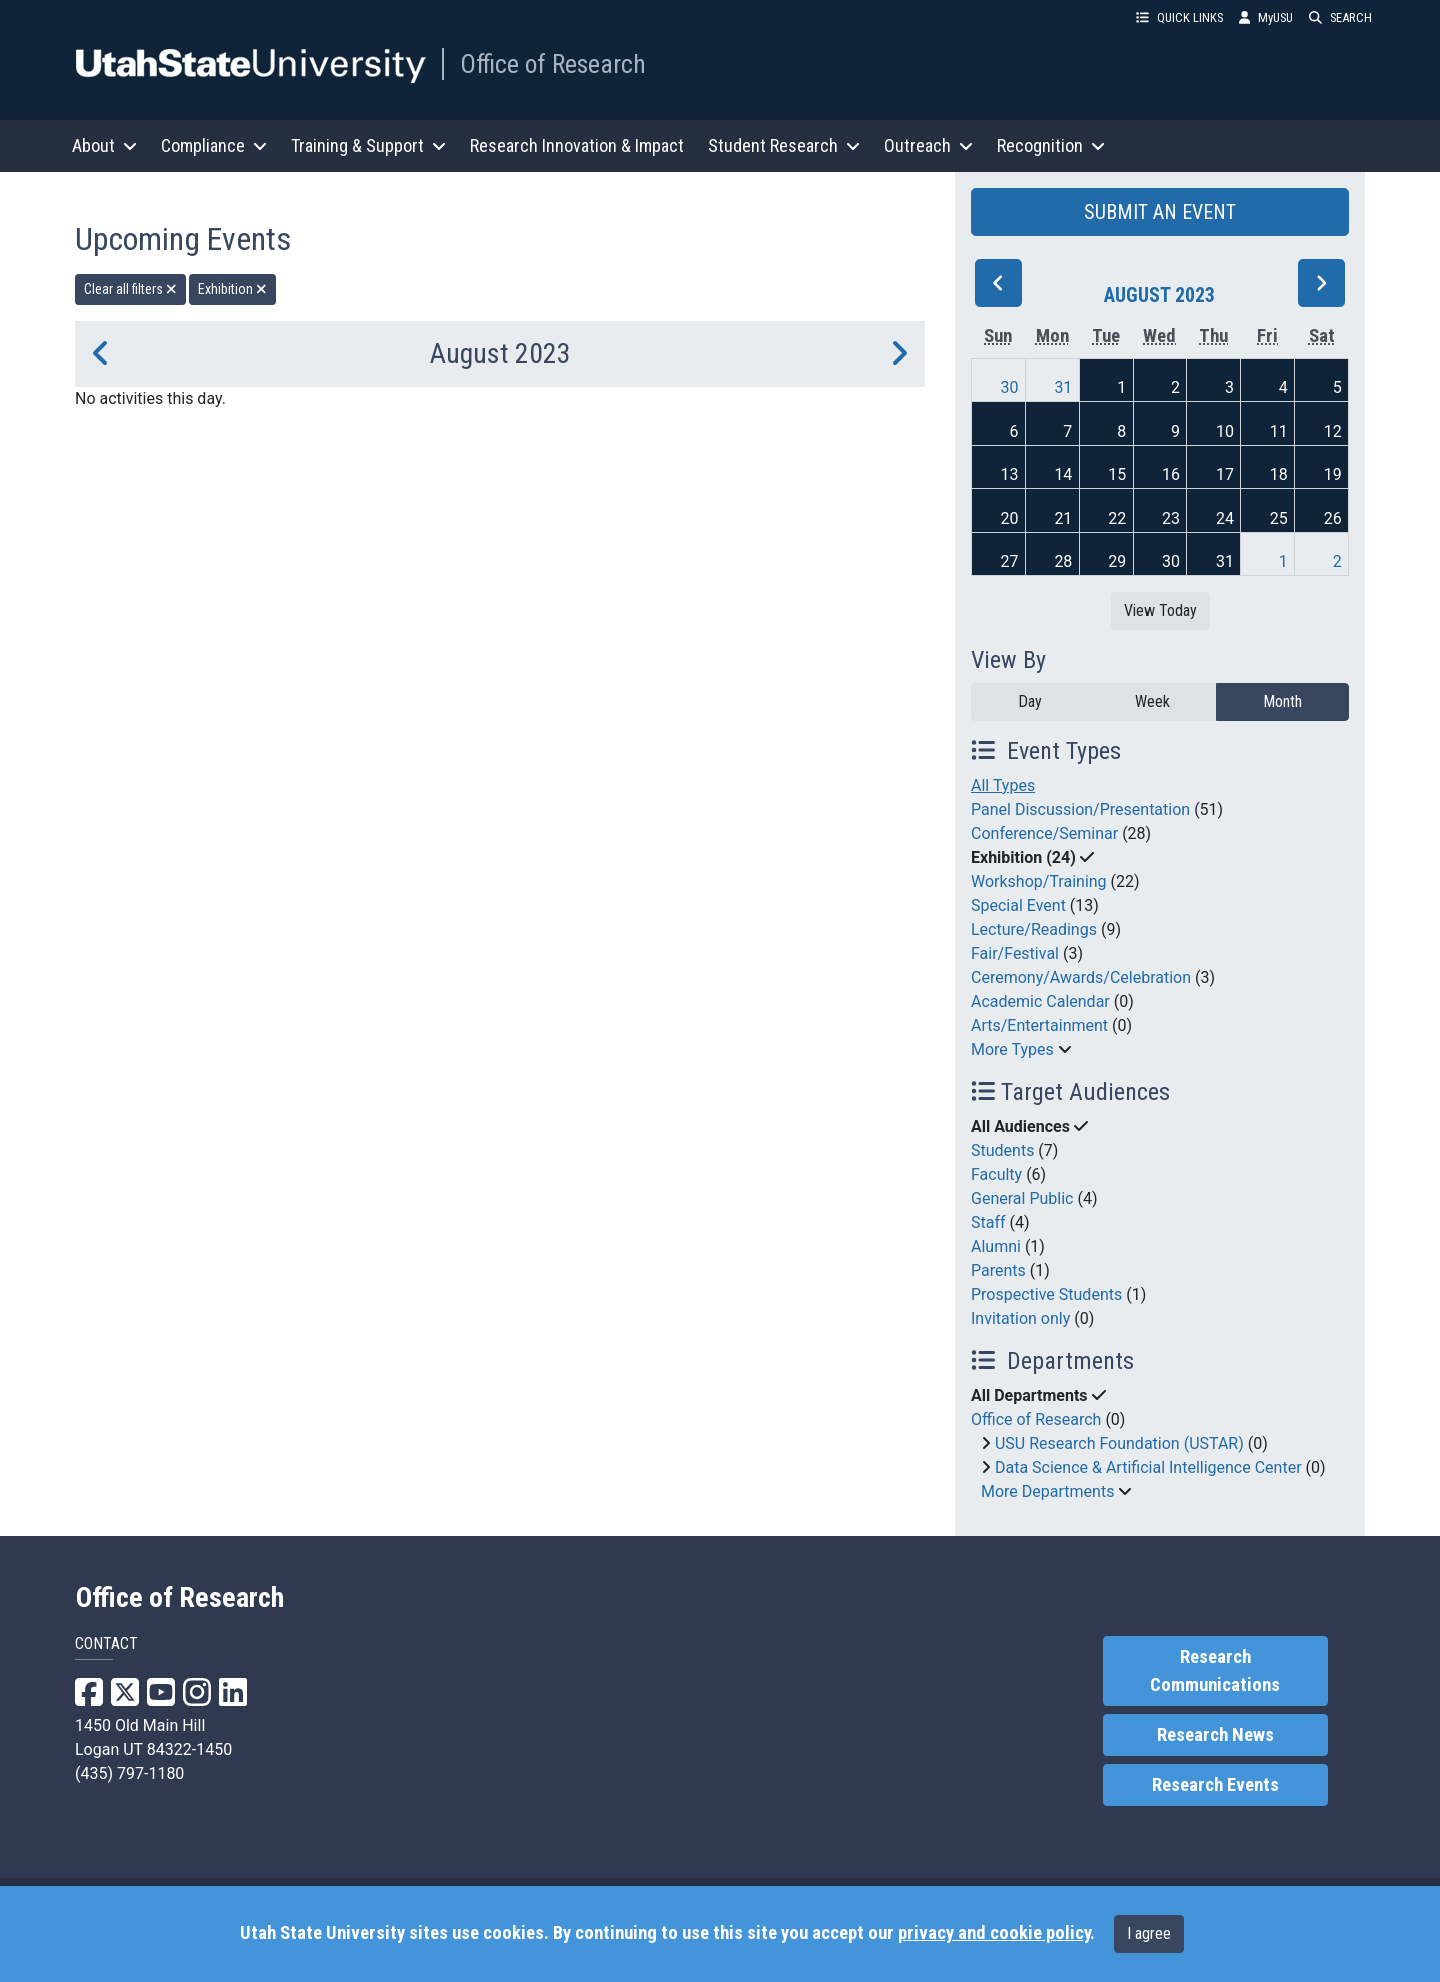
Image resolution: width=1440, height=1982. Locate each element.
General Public (1022, 1198)
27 (1010, 561)
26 (1333, 518)
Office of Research (553, 64)
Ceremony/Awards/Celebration (1081, 977)
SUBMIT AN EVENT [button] (1160, 212)
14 (1063, 474)
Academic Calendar (1040, 1001)
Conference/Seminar (1044, 833)
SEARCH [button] (1340, 17)
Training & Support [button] (368, 145)
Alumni (996, 1246)
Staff (988, 1222)
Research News (1215, 1735)
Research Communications (1215, 1671)
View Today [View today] (1160, 610)
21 (1063, 518)
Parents (998, 1270)
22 (1117, 518)
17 (1225, 474)
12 (1333, 431)
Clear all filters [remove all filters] (130, 289)
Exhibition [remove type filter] (232, 289)
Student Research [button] (784, 145)
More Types (1012, 1049)
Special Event (1018, 905)
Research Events (1215, 1785)
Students (1002, 1150)
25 (1279, 518)
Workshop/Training (1039, 881)
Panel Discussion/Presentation (1080, 809)
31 (1063, 387)
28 (1063, 561)
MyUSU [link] (1266, 17)
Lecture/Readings (1034, 929)
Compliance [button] (214, 145)
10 (1225, 431)
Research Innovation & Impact (577, 145)
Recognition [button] (1051, 145)
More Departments (1047, 1491)
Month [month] (1282, 701)
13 (1010, 474)
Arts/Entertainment (1039, 1025)
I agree (1149, 1933)
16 (1171, 474)
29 (1117, 561)
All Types (1003, 785)
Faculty (996, 1174)
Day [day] (1030, 701)
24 (1225, 518)
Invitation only (1020, 1318)
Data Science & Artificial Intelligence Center (1148, 1467)
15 (1117, 474)
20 (1010, 518)
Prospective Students (1046, 1294)
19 (1333, 474)
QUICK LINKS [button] (1179, 17)
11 (1279, 431)
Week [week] (1152, 701)
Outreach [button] (928, 145)
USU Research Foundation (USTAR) (1119, 1443)
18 (1279, 474)
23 (1171, 518)
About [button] (104, 145)
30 (1010, 387)
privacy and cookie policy (994, 1933)
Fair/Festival (1015, 953)
